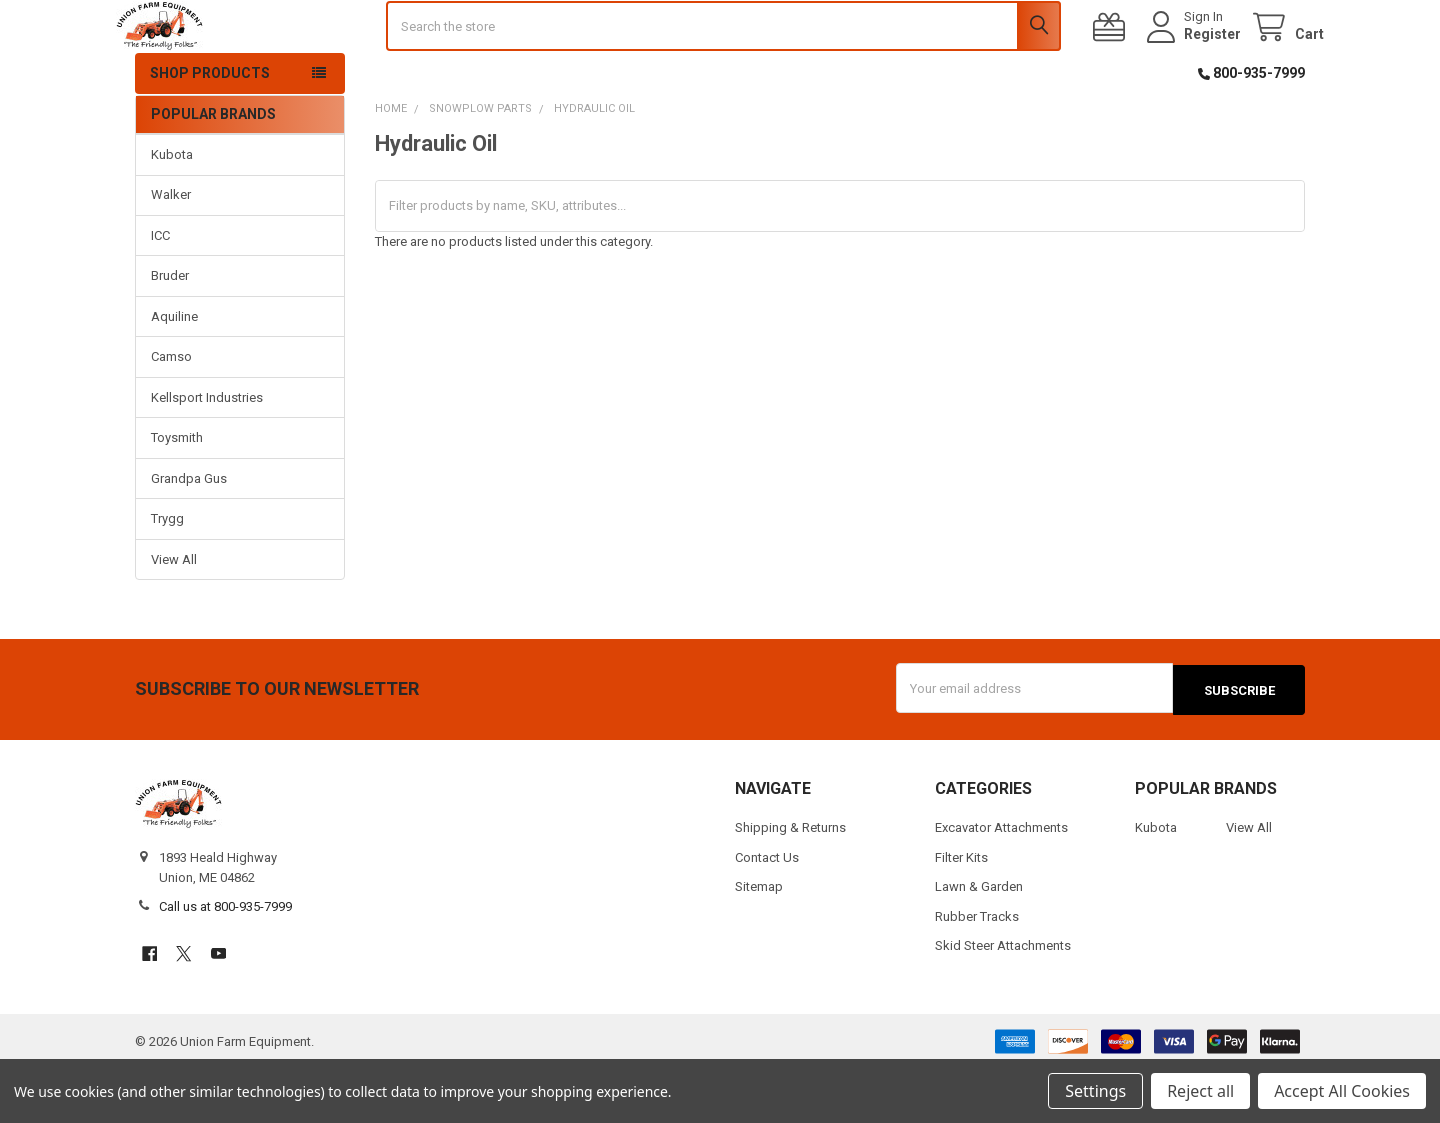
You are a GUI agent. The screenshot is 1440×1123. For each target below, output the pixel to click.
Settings (1095, 1091)
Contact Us (767, 911)
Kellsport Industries (207, 453)
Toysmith (177, 494)
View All (174, 615)
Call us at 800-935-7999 (225, 961)
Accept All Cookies (1342, 1091)
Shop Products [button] (210, 129)
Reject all (1200, 1091)
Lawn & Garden (979, 941)
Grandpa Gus (189, 534)
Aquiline (174, 372)
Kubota (172, 210)
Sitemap (759, 941)
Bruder (170, 332)
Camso (171, 413)
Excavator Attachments (1001, 882)
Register (1193, 62)
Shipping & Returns (790, 882)
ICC (160, 291)
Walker (171, 251)
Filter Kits (961, 911)
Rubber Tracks (977, 970)
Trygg (167, 575)
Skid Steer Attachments (1003, 999)
